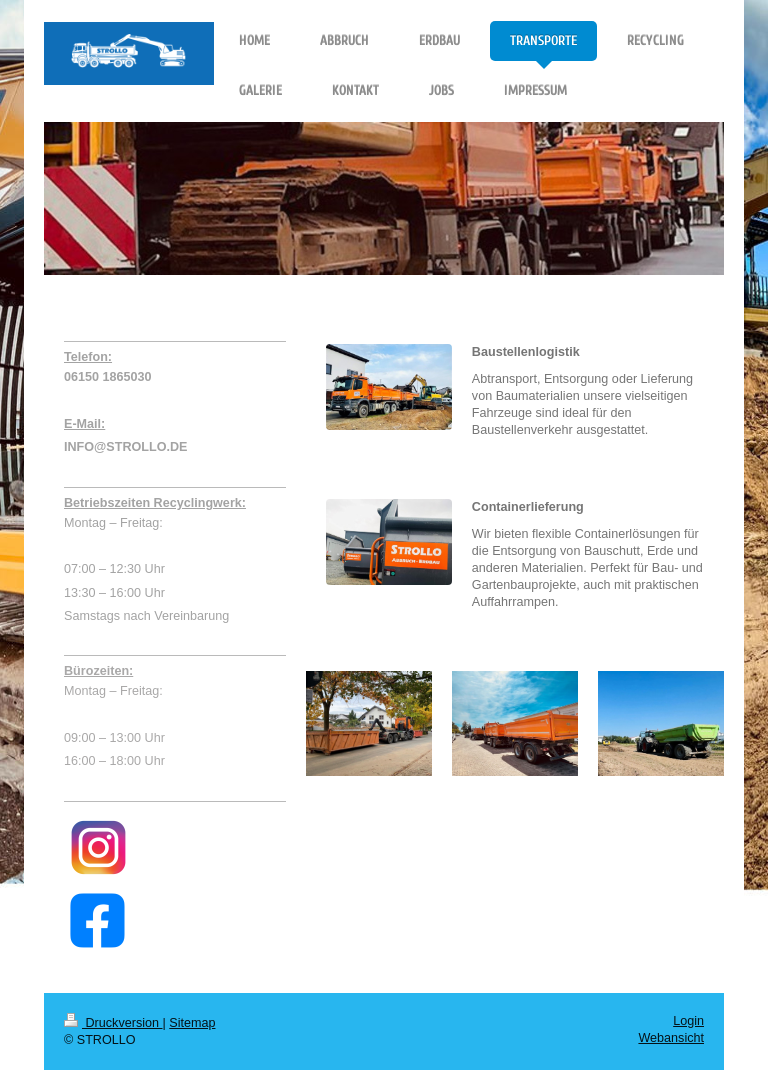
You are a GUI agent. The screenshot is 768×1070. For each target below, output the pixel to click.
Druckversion (113, 1023)
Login (688, 1021)
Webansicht (671, 1038)
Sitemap (192, 1023)
